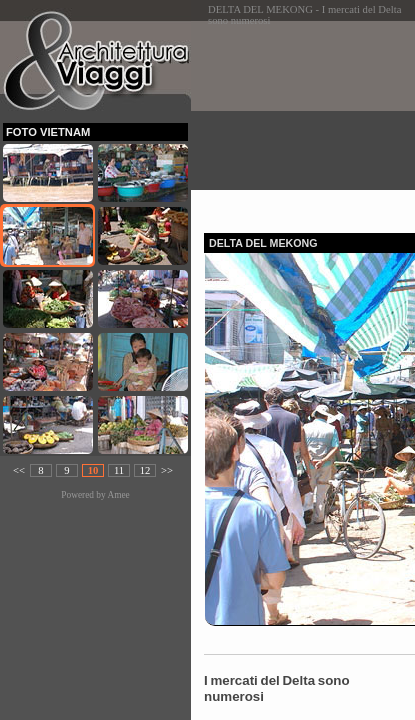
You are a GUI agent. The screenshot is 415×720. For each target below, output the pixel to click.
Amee (118, 495)
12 (145, 470)
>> (167, 470)
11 (119, 470)
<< (19, 470)
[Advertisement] (309, 121)
